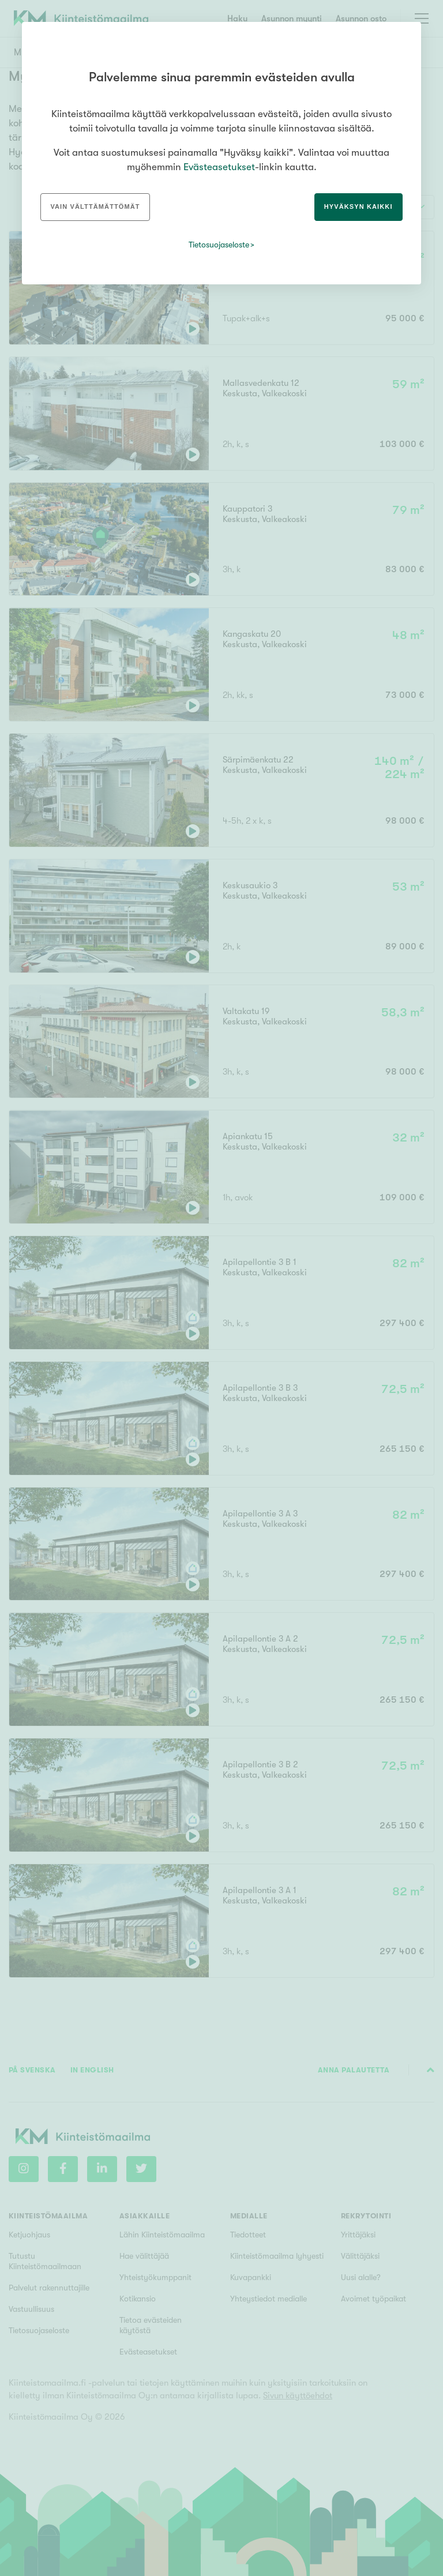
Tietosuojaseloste (219, 244)
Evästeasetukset (219, 167)
